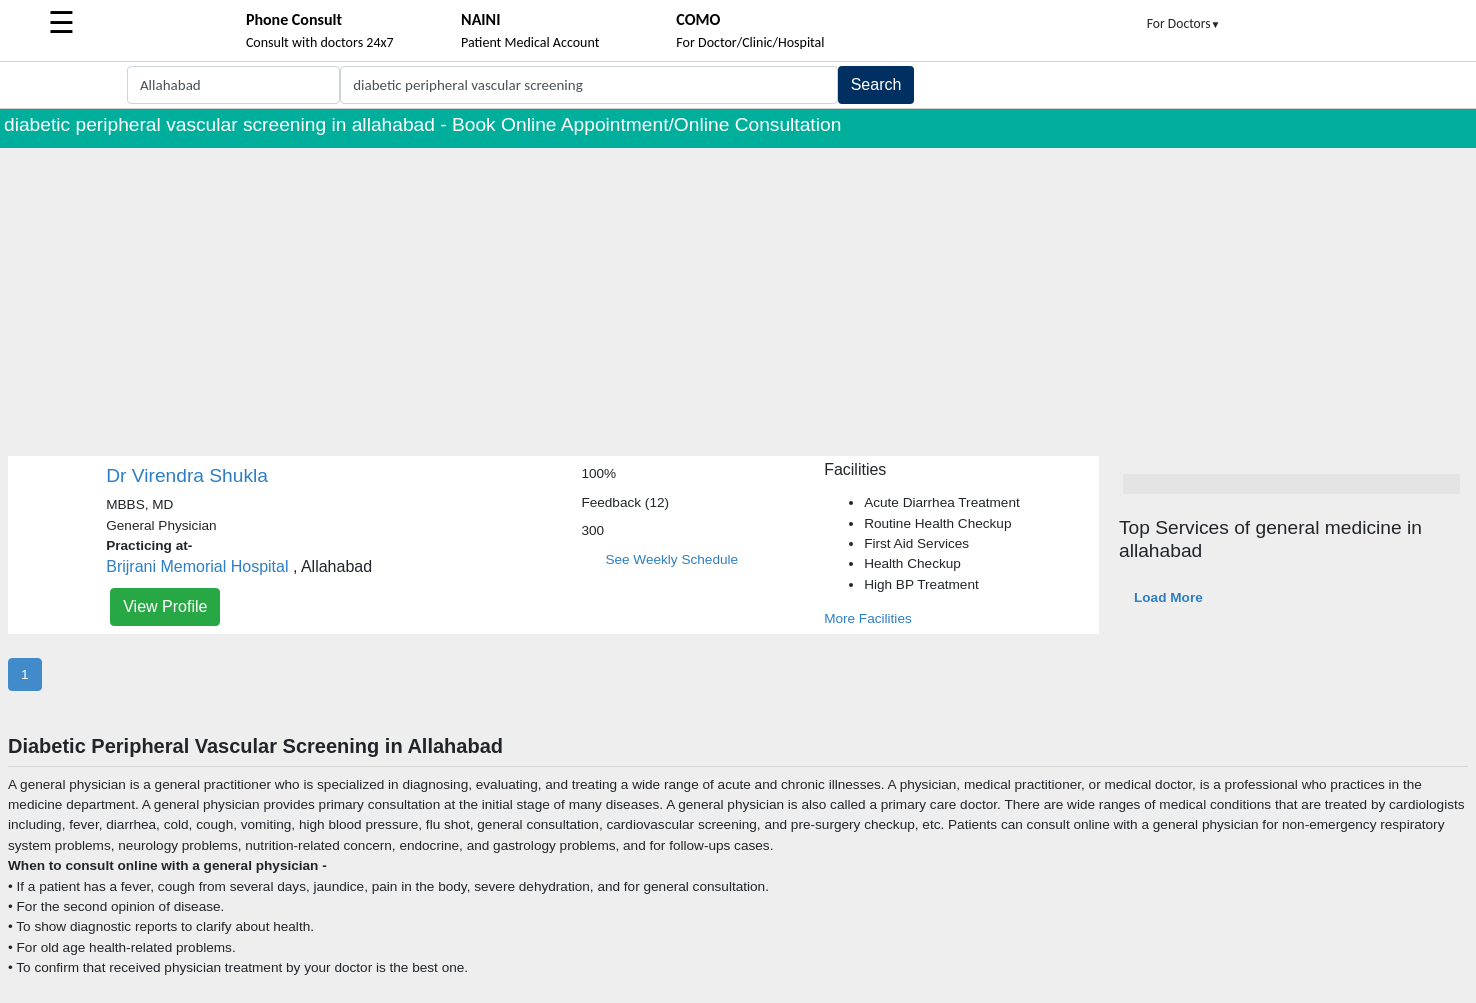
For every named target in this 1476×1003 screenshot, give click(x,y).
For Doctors (1184, 23)
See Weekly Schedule (671, 559)
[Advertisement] (738, 298)
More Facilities (868, 618)
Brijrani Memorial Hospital (197, 566)
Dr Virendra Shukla (187, 475)
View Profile (165, 606)
